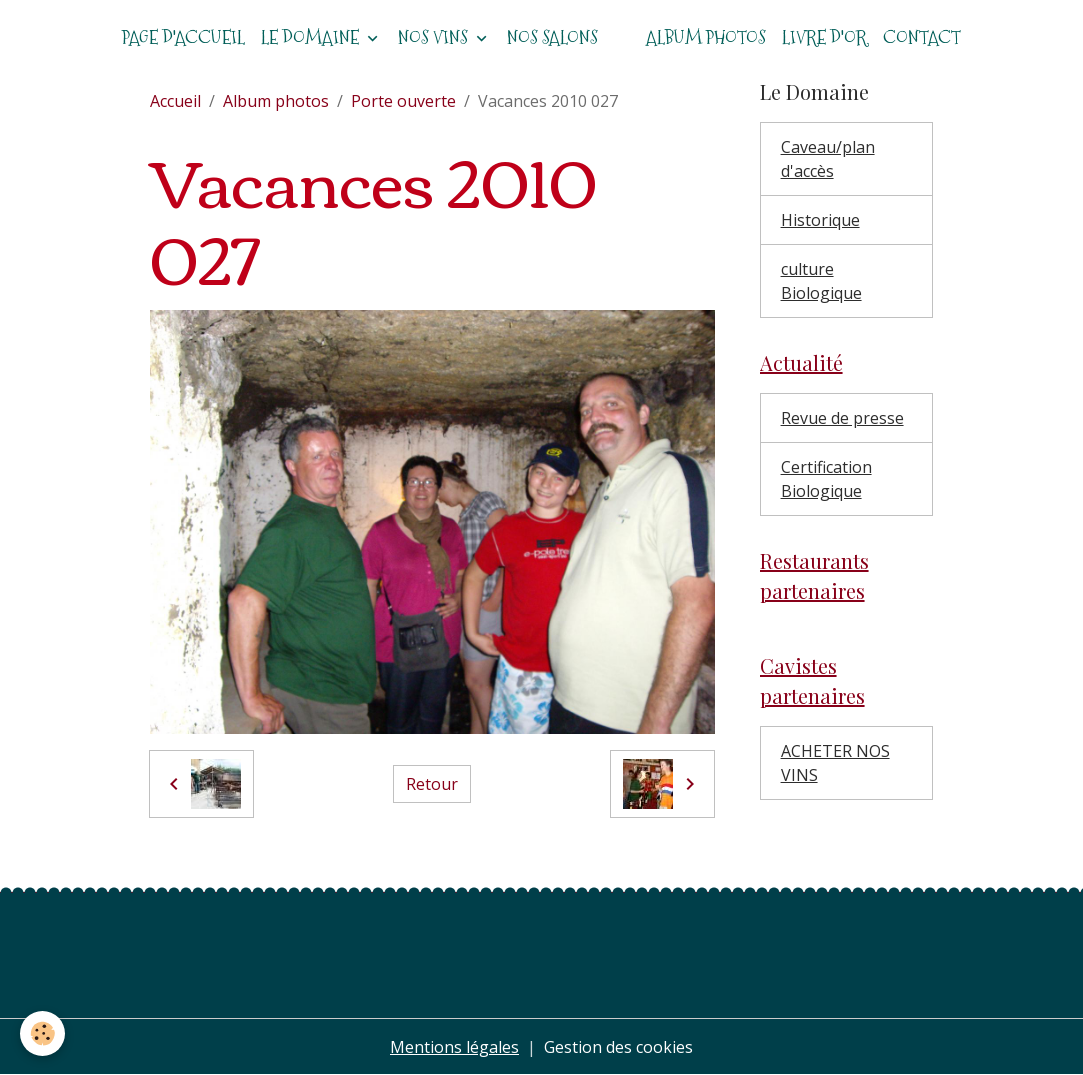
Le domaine (312, 37)
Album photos (706, 37)
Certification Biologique (826, 479)
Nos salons (552, 37)
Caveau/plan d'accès (828, 159)
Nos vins (435, 37)
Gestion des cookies (618, 1047)
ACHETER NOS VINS (835, 763)
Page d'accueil (183, 37)
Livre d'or (824, 37)
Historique (820, 220)
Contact (922, 37)
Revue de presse (842, 418)
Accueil (175, 101)
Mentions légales (454, 1047)
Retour (432, 784)
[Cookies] (42, 1033)
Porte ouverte (403, 101)
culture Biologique (821, 281)
